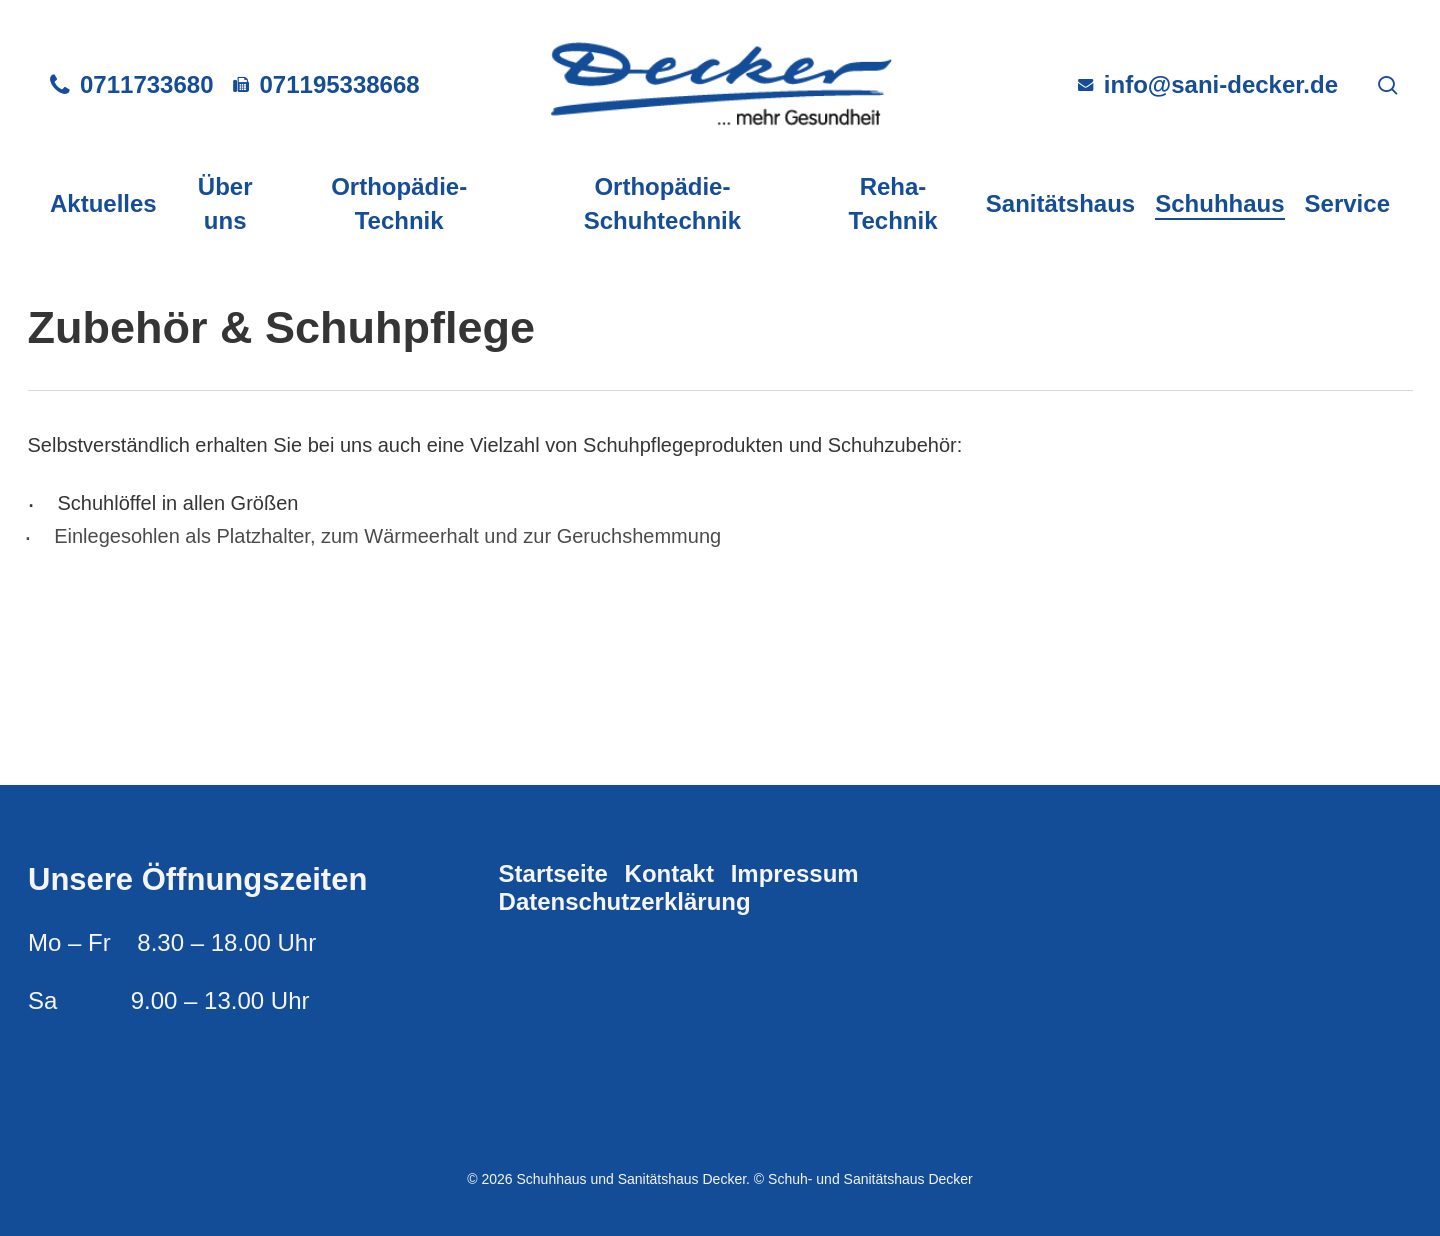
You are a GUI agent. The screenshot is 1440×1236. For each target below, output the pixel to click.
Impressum (795, 873)
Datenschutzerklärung (625, 901)
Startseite (553, 873)
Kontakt (669, 873)
